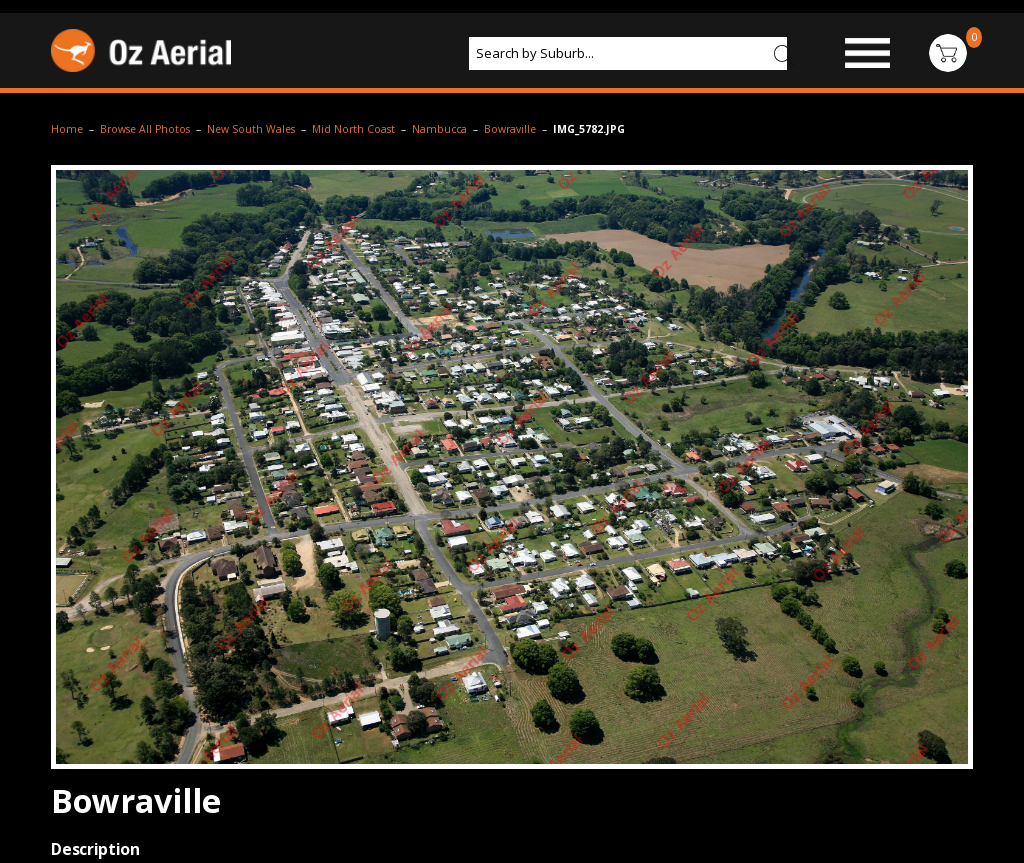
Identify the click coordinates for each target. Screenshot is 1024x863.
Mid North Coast (353, 129)
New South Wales (251, 129)
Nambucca (439, 129)
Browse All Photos (145, 129)
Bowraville (510, 129)
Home (67, 129)
